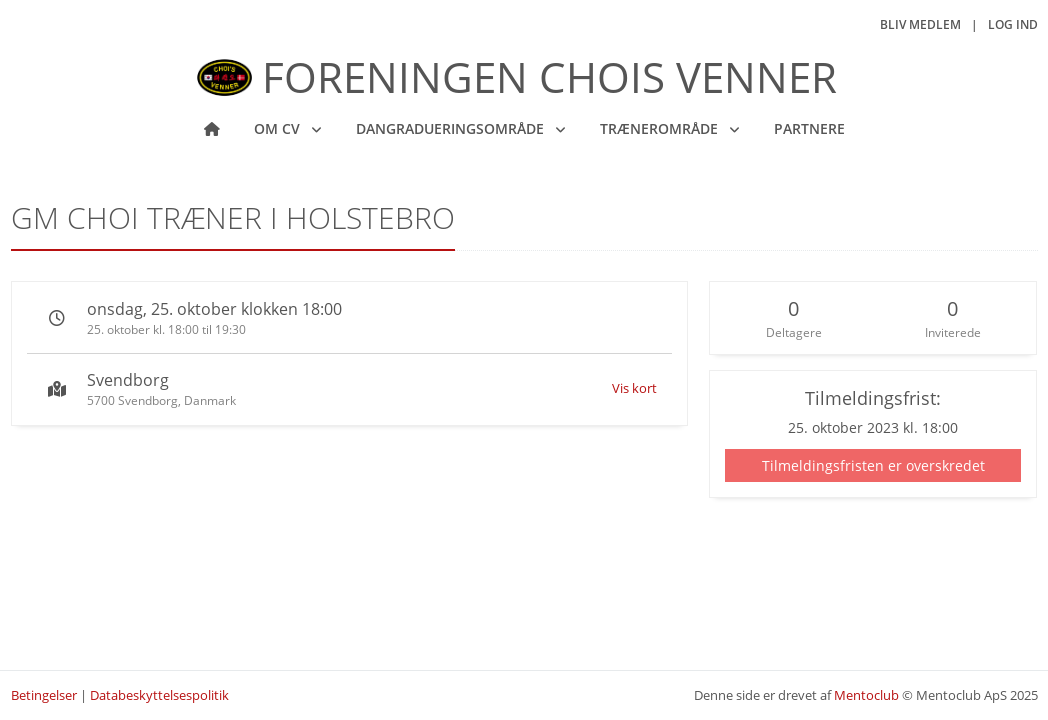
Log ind (1013, 24)
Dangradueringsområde (452, 128)
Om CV (279, 128)
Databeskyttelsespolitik (159, 695)
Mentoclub (866, 695)
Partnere (809, 128)
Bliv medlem (920, 24)
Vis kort (634, 388)
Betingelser (44, 695)
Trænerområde (661, 128)
